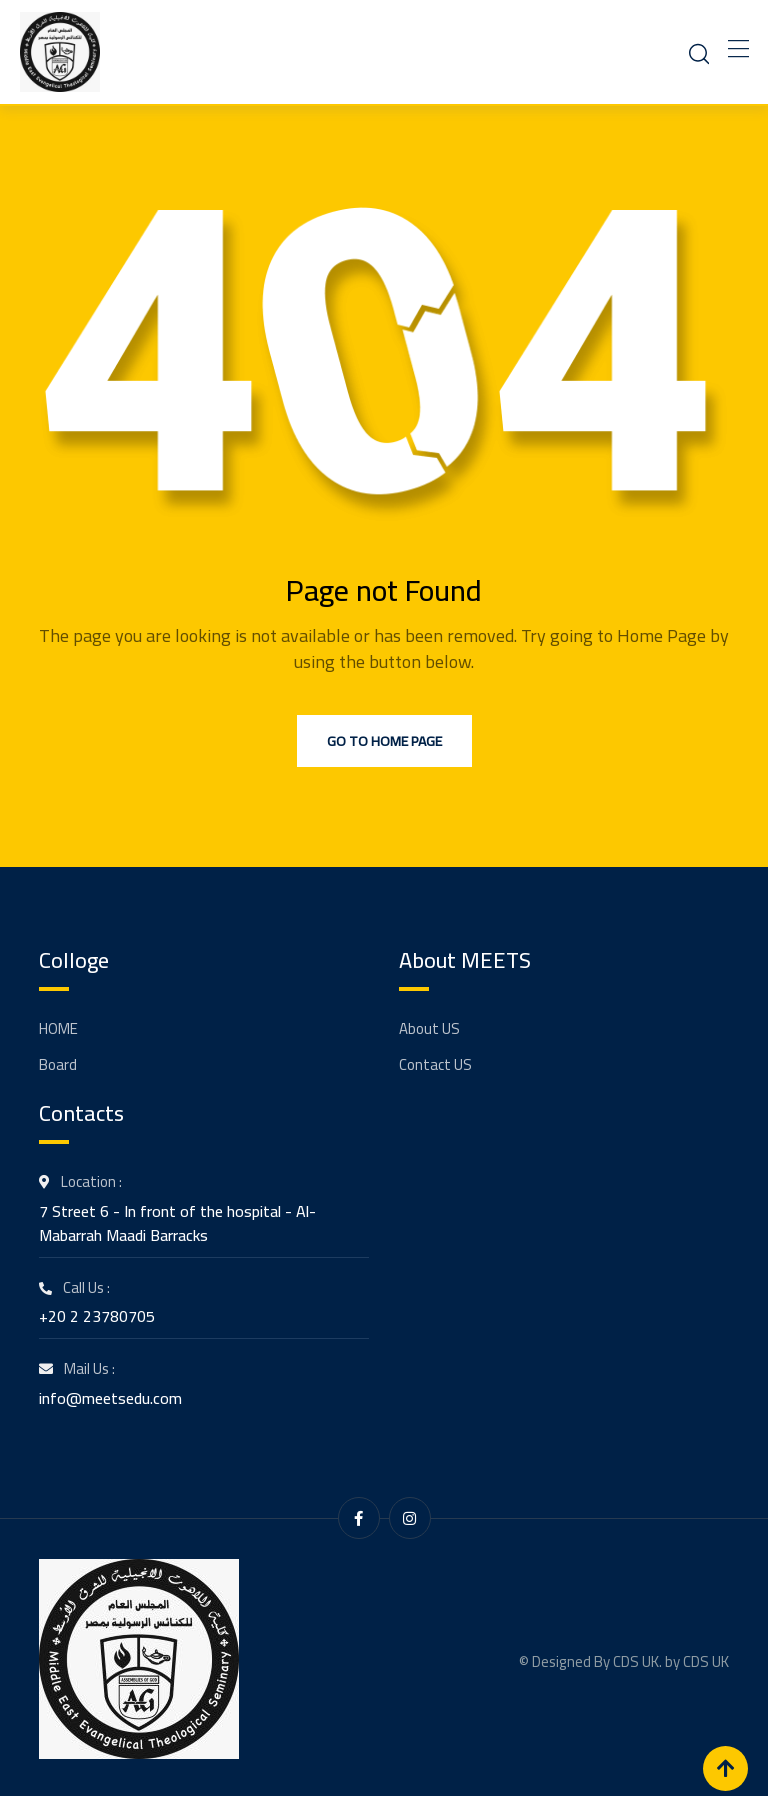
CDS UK (706, 1658)
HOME (58, 1028)
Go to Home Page (384, 741)
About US (429, 1028)
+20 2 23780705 (97, 1316)
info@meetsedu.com (110, 1398)
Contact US (435, 1064)
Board (58, 1064)
